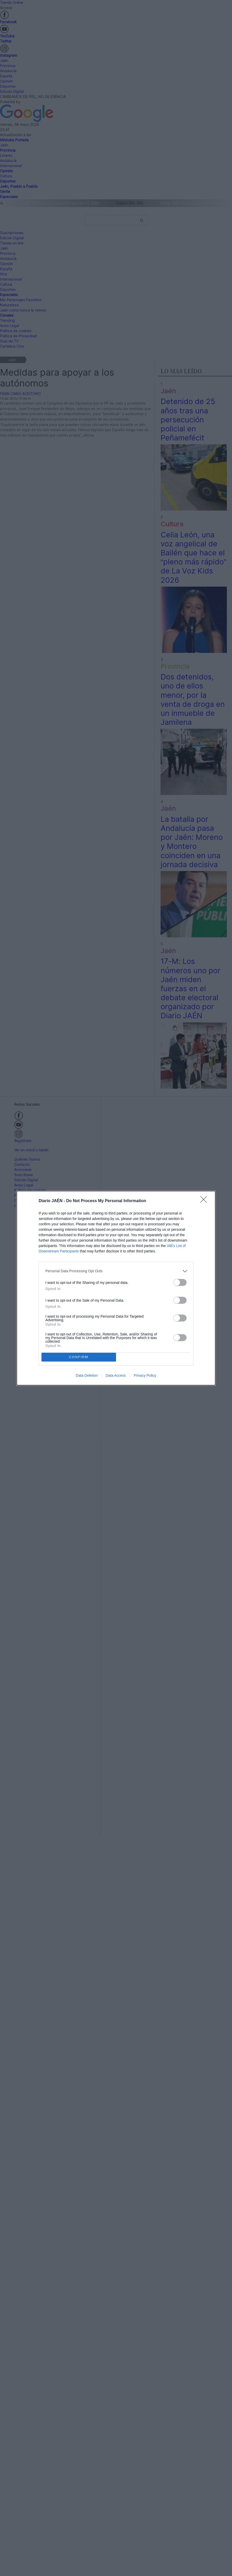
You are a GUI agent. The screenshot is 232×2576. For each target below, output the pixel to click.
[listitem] (116, 1271)
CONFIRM (78, 1357)
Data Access (116, 1375)
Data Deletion (87, 1375)
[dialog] (116, 1288)
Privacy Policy (145, 1375)
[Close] (205, 1201)
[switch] (180, 1282)
